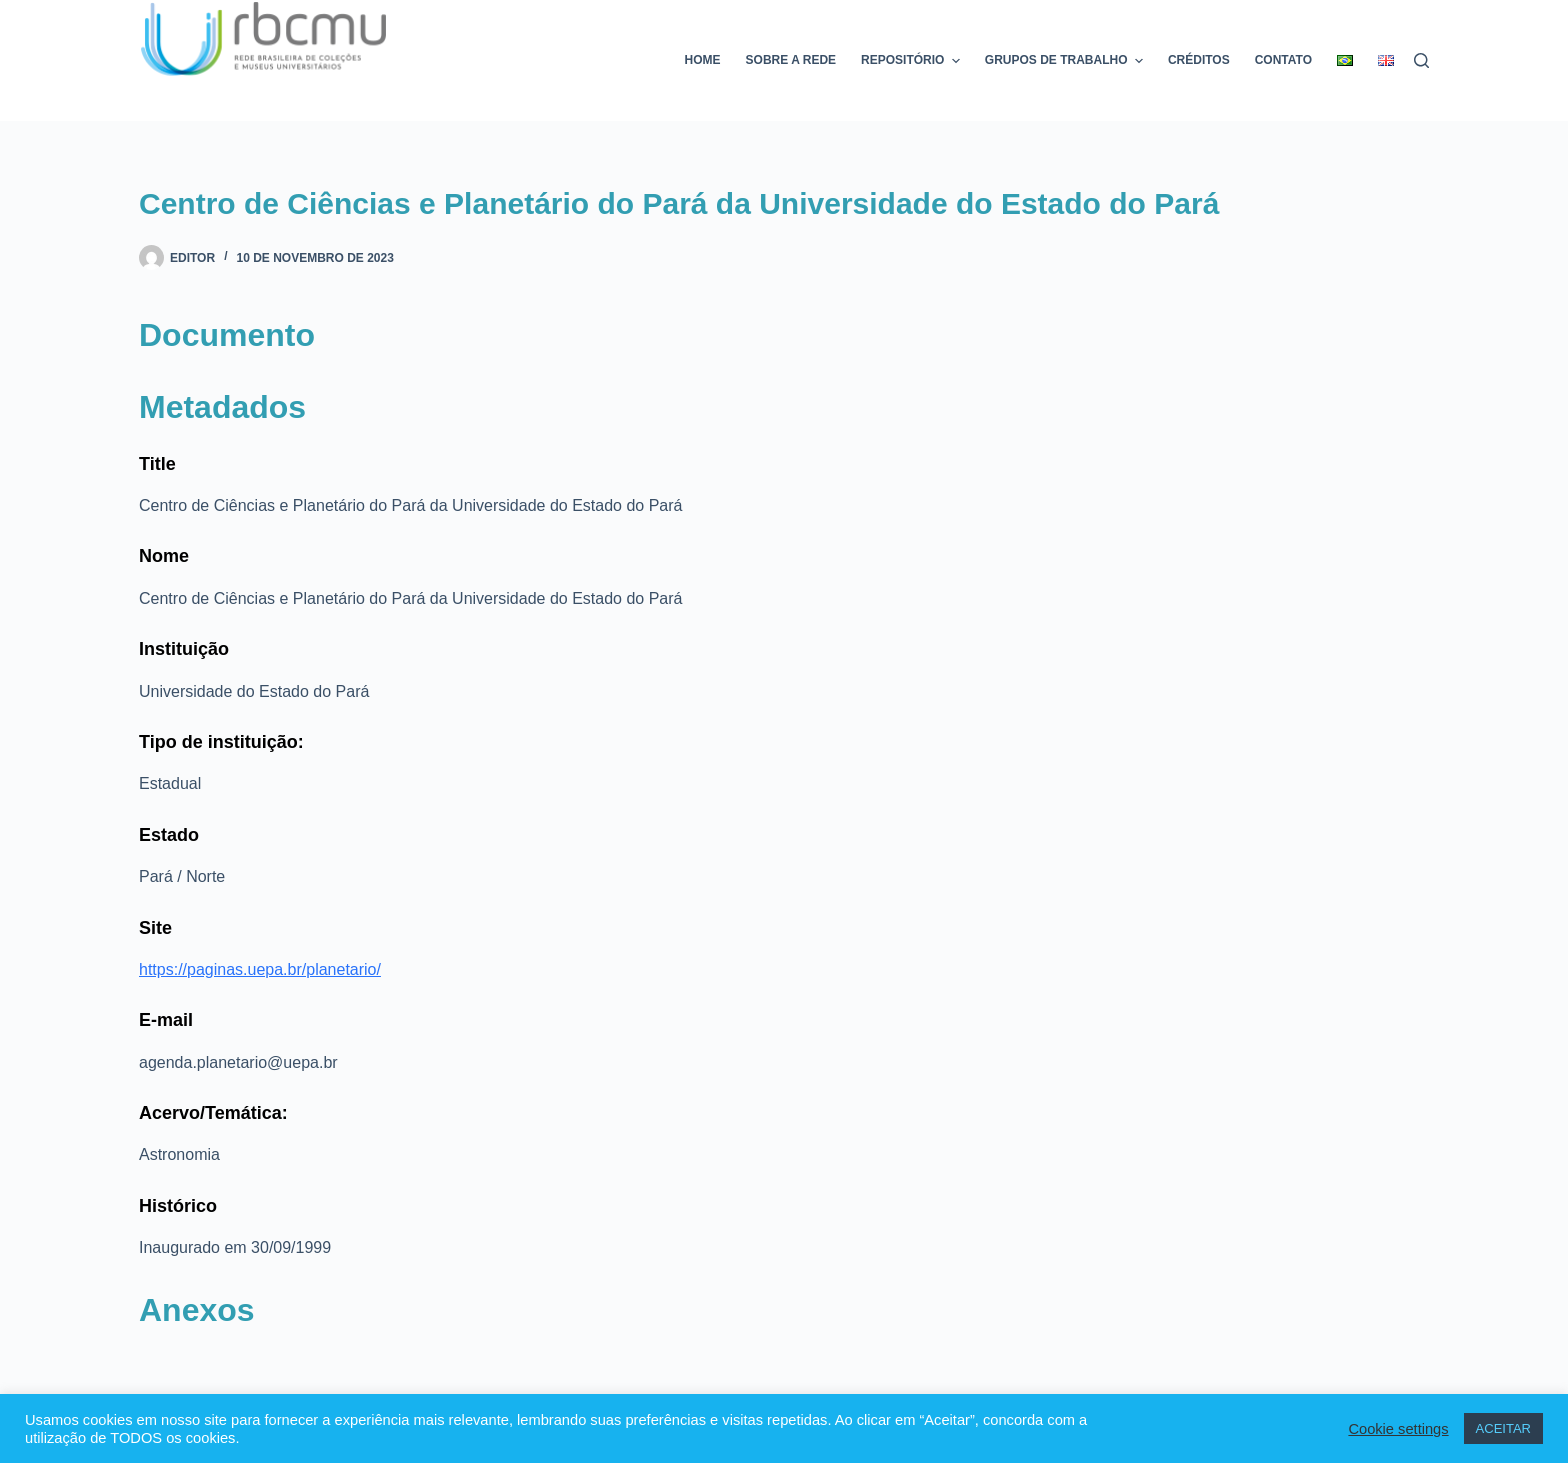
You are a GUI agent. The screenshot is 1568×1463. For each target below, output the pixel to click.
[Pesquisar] (1421, 60)
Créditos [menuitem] (1199, 60)
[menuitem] (1345, 60)
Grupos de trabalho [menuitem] (1066, 61)
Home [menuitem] (703, 60)
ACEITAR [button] (1503, 1428)
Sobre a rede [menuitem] (791, 60)
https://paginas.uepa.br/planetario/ (260, 969)
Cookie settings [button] (1398, 1429)
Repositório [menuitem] (913, 61)
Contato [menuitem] (1283, 60)
